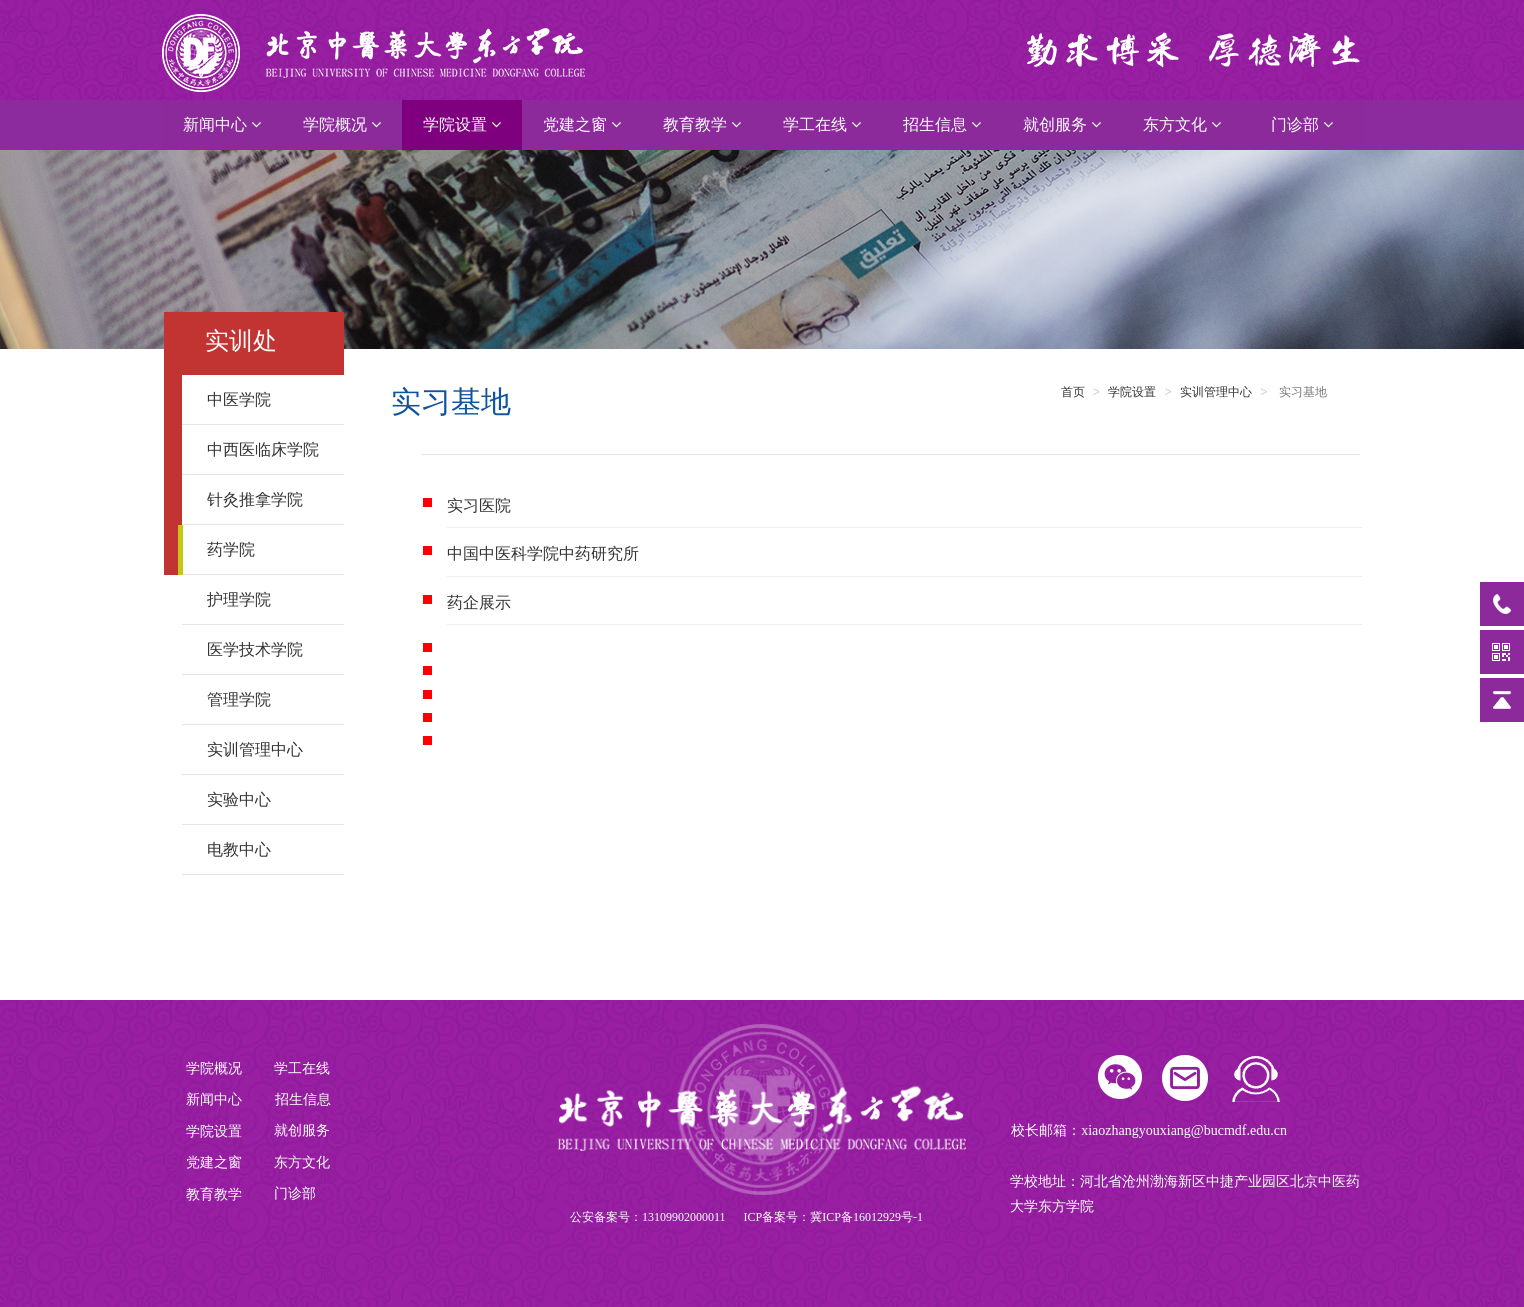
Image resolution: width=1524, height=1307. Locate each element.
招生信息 (942, 124)
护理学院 (267, 599)
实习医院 (479, 505)
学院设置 (462, 124)
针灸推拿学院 (267, 499)
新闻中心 (222, 124)
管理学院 (267, 699)
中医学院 (267, 399)
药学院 (267, 549)
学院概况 (342, 124)
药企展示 (479, 602)
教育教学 (702, 124)
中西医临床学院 (267, 449)
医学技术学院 (267, 649)
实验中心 (267, 799)
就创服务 (1062, 124)
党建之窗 (582, 124)
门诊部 (1302, 124)
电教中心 (267, 849)
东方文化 (1182, 124)
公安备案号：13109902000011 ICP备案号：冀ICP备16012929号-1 (746, 1217)
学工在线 (822, 124)
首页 (1073, 392)
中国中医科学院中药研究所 (543, 553)
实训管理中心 (267, 749)
